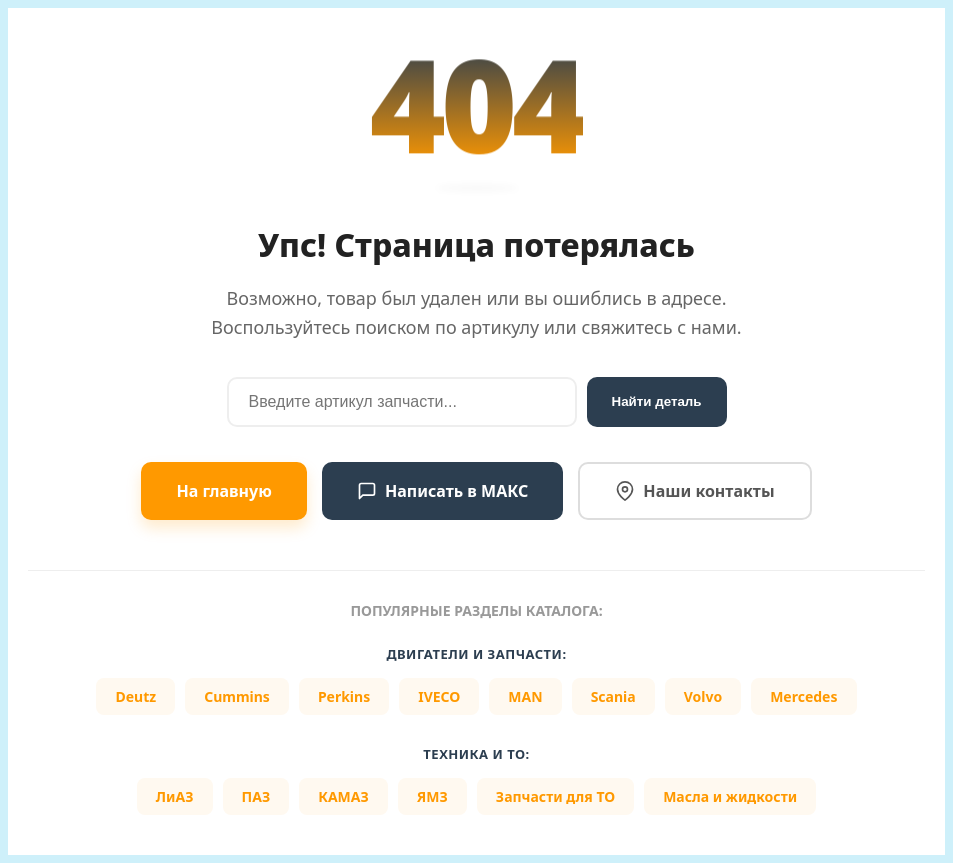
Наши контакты (694, 491)
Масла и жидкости (730, 796)
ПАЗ (256, 796)
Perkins (344, 696)
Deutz (135, 696)
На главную (223, 491)
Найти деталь (657, 401)
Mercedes (803, 696)
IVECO (439, 696)
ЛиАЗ (175, 796)
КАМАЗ (343, 796)
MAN (525, 696)
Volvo (703, 696)
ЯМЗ (432, 796)
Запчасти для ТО (555, 796)
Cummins (237, 696)
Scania (613, 696)
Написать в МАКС (442, 491)
